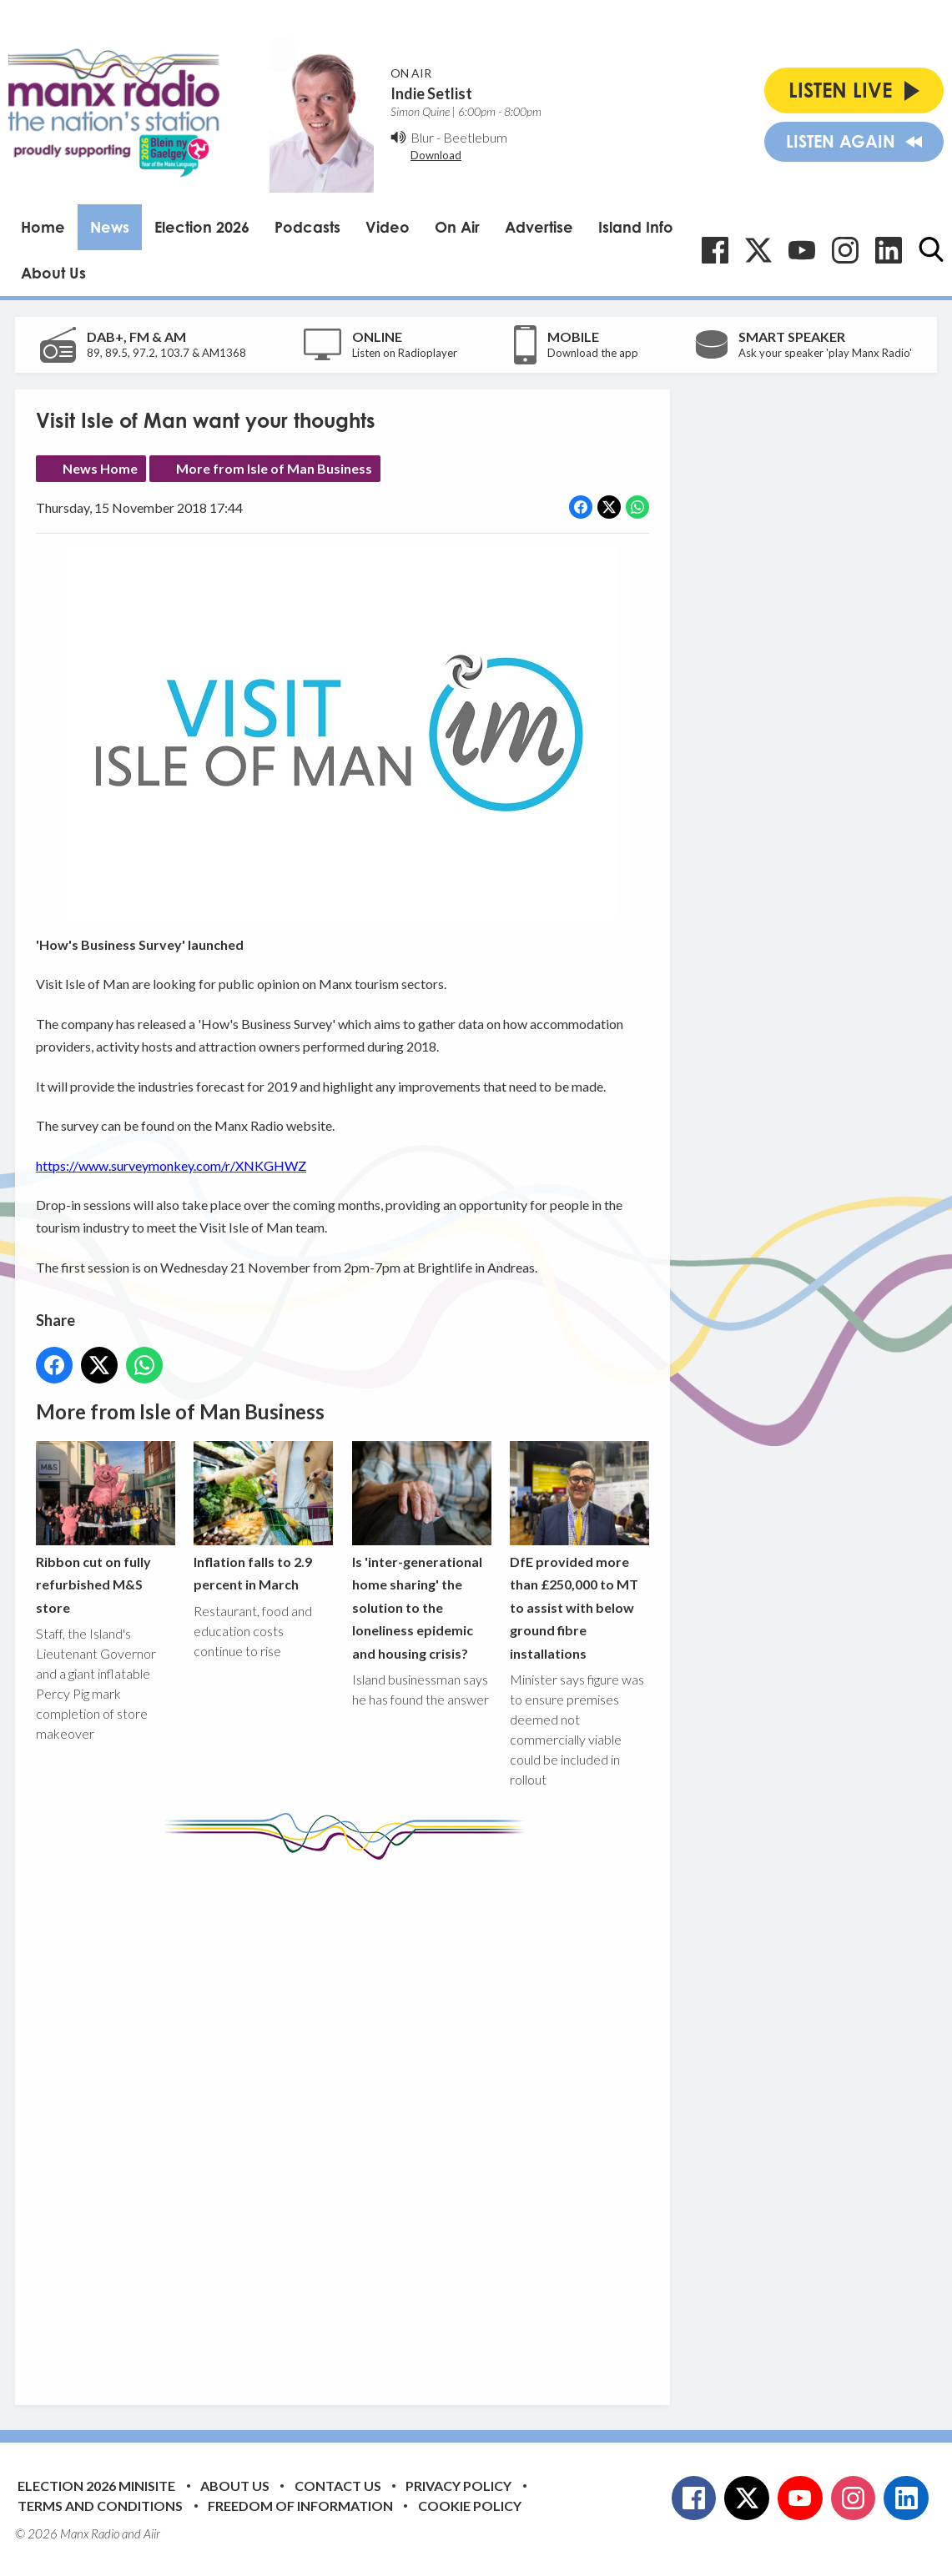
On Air (457, 227)
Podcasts (307, 227)
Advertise (539, 227)
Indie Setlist (431, 93)
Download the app (592, 352)
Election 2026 (201, 227)
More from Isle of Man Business (274, 468)
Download (436, 155)
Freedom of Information (300, 2505)
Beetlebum (475, 137)
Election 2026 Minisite (96, 2485)
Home (43, 227)
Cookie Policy (469, 2505)
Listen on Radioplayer (404, 352)
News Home (100, 468)
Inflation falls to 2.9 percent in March (263, 1516)
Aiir (152, 2533)
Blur (422, 137)
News (109, 227)
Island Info (635, 227)
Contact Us (338, 2485)
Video (387, 227)
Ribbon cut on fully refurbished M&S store (105, 1527)
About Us (53, 273)
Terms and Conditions (100, 2505)
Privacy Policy (458, 2485)
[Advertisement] (349, 2120)
